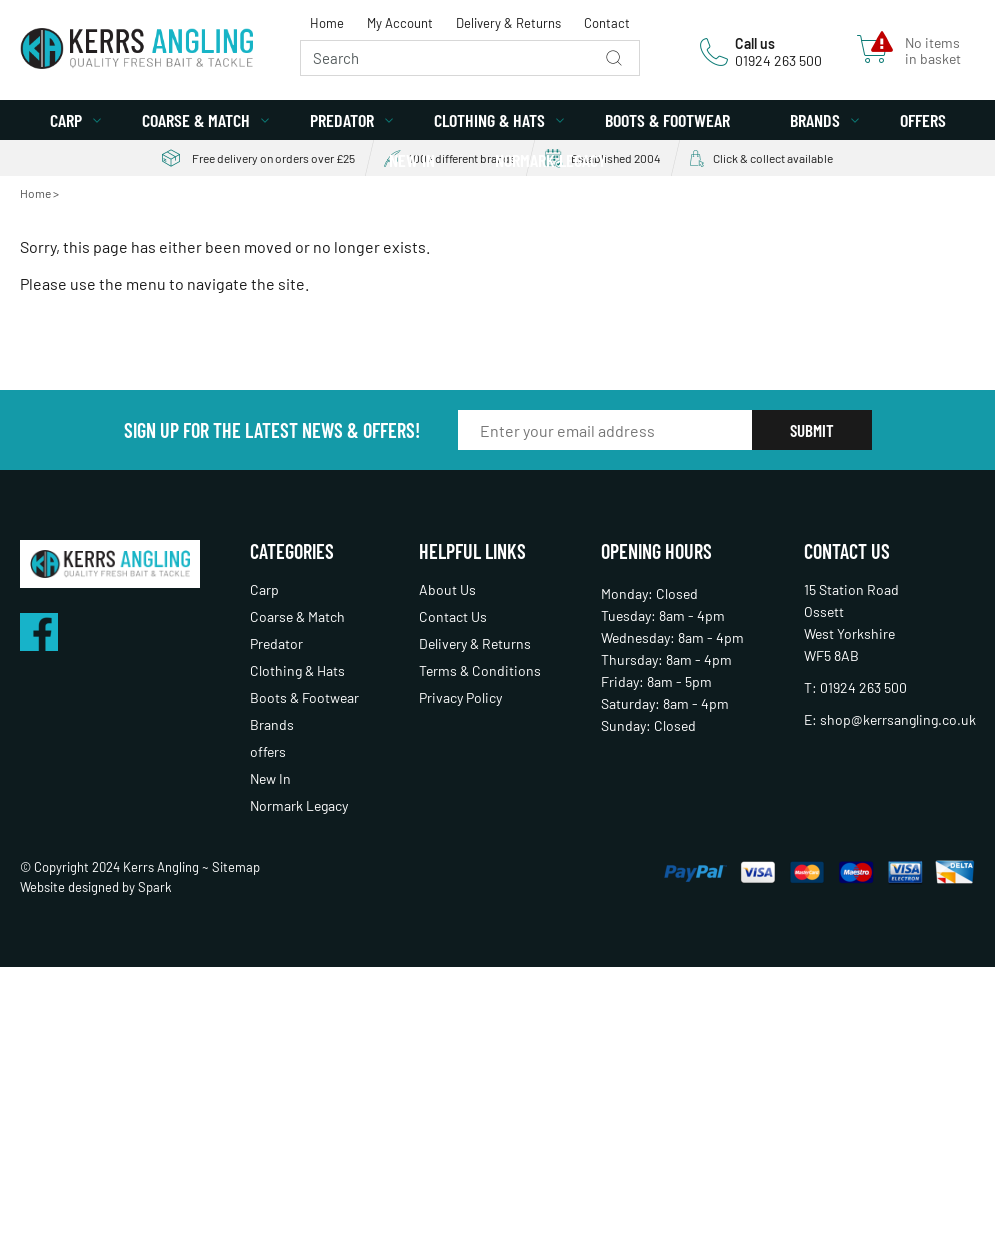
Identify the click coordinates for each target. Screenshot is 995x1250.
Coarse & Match (196, 120)
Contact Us (453, 616)
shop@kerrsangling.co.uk (898, 719)
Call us (755, 43)
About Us (447, 589)
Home (327, 23)
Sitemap (236, 867)
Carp (66, 120)
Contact (607, 23)
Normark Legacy (550, 160)
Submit (812, 430)
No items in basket (933, 51)
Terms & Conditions (480, 670)
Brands (815, 120)
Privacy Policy (460, 697)
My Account (400, 23)
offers (923, 120)
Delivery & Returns (508, 23)
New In (412, 160)
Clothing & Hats (489, 120)
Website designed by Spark (96, 887)
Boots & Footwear (667, 120)
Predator (342, 120)
